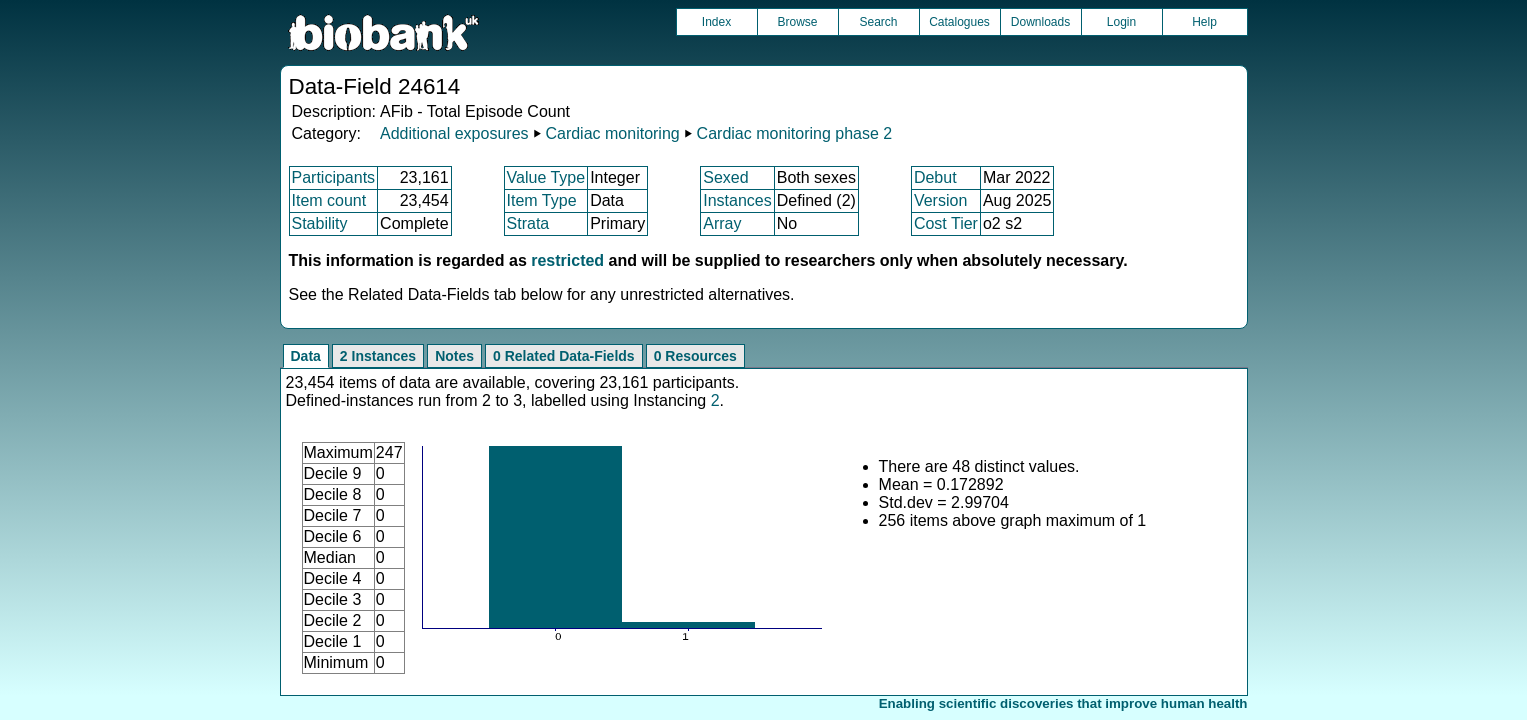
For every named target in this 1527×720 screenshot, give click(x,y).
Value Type (546, 177)
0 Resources (695, 356)
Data (306, 356)
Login (1121, 22)
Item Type (542, 200)
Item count (329, 200)
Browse (797, 22)
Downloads (1040, 22)
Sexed (725, 177)
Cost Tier (946, 223)
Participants (334, 177)
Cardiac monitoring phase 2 (795, 133)
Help (1204, 22)
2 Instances (378, 356)
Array (722, 223)
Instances (737, 200)
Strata (528, 223)
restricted (567, 260)
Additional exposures (454, 133)
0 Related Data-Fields (564, 356)
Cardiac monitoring (612, 133)
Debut (935, 177)
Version (940, 200)
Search (878, 22)
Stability (320, 223)
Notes (454, 356)
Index (716, 22)
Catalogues (959, 22)
